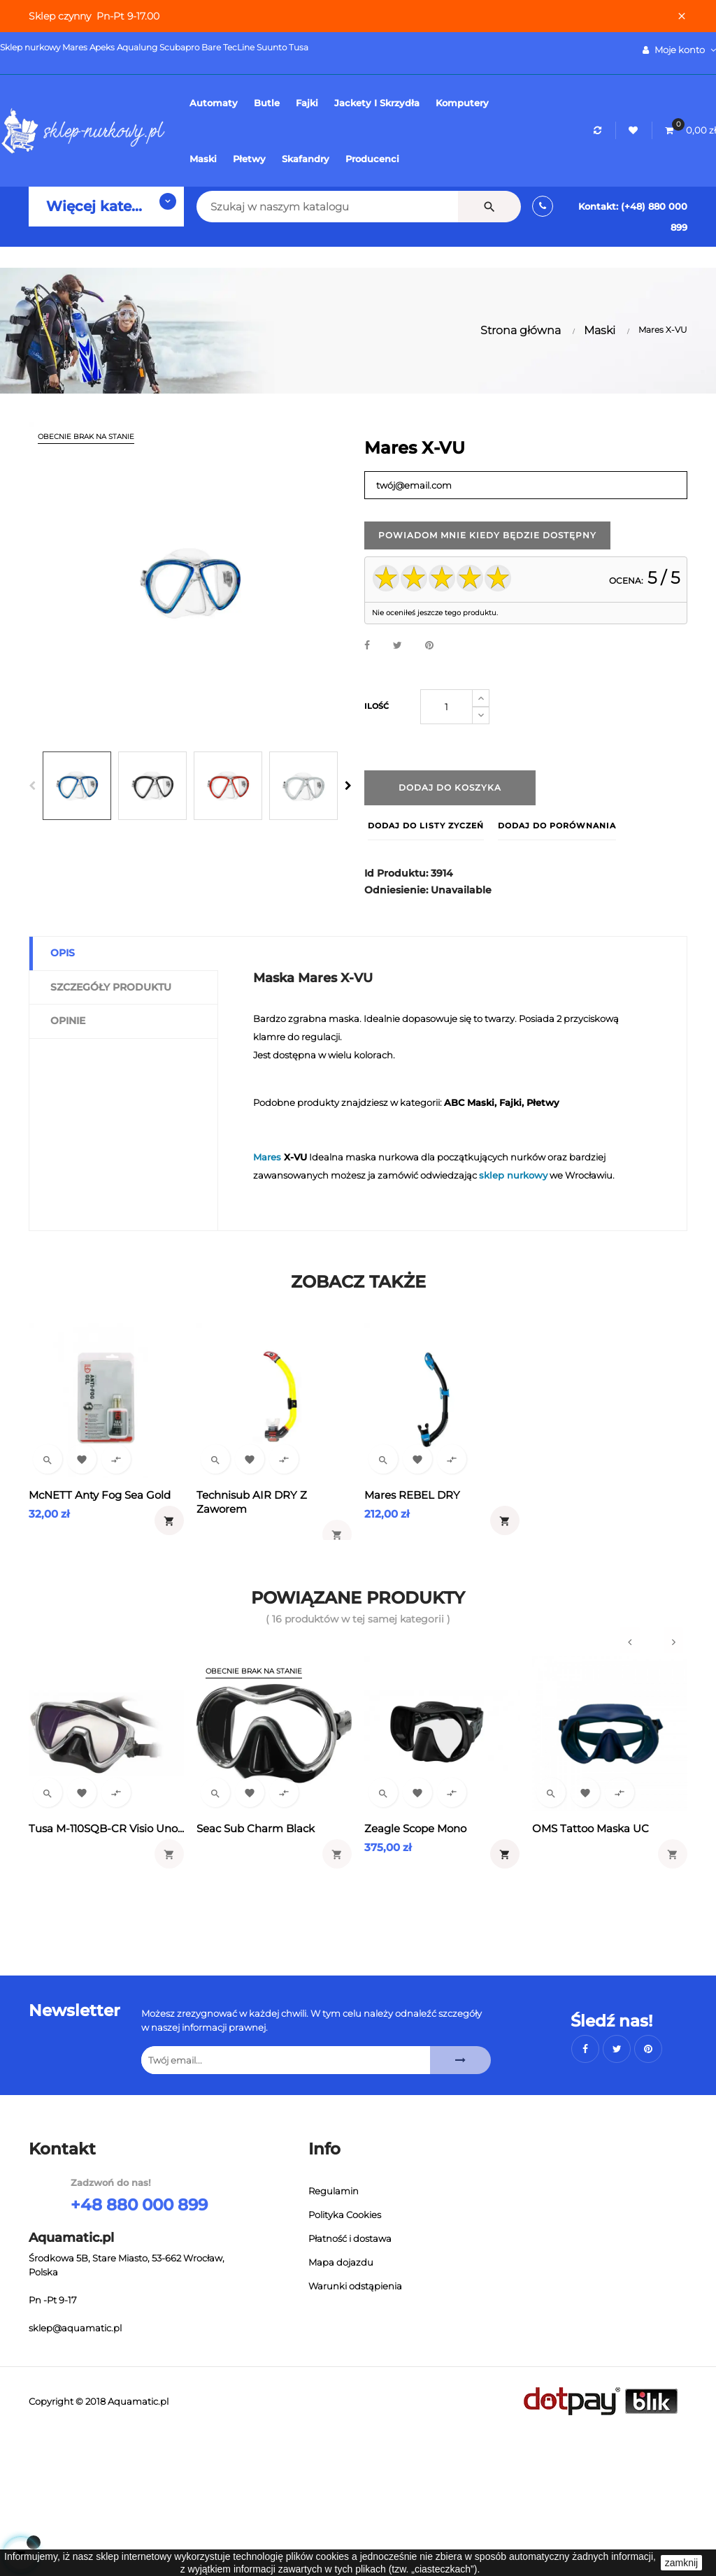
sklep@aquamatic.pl (75, 2327)
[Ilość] (446, 706)
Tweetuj (397, 646)
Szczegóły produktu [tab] (110, 987)
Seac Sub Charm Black (255, 1828)
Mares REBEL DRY (412, 1495)
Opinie (67, 1020)
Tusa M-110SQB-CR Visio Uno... (106, 1828)
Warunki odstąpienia (355, 2285)
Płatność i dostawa (350, 2238)
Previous (32, 786)
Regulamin (333, 2190)
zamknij (681, 2562)
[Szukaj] (309, 206)
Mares (267, 1157)
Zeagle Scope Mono (415, 1828)
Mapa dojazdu (340, 2262)
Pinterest (429, 646)
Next (348, 786)
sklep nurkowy (513, 1175)
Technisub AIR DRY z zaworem (251, 1502)
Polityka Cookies (344, 2214)
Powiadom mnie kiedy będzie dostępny (487, 535)
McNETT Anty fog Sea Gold (100, 1495)
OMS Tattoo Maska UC (590, 1828)
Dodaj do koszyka (450, 787)
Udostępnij (367, 646)
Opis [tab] (62, 953)
